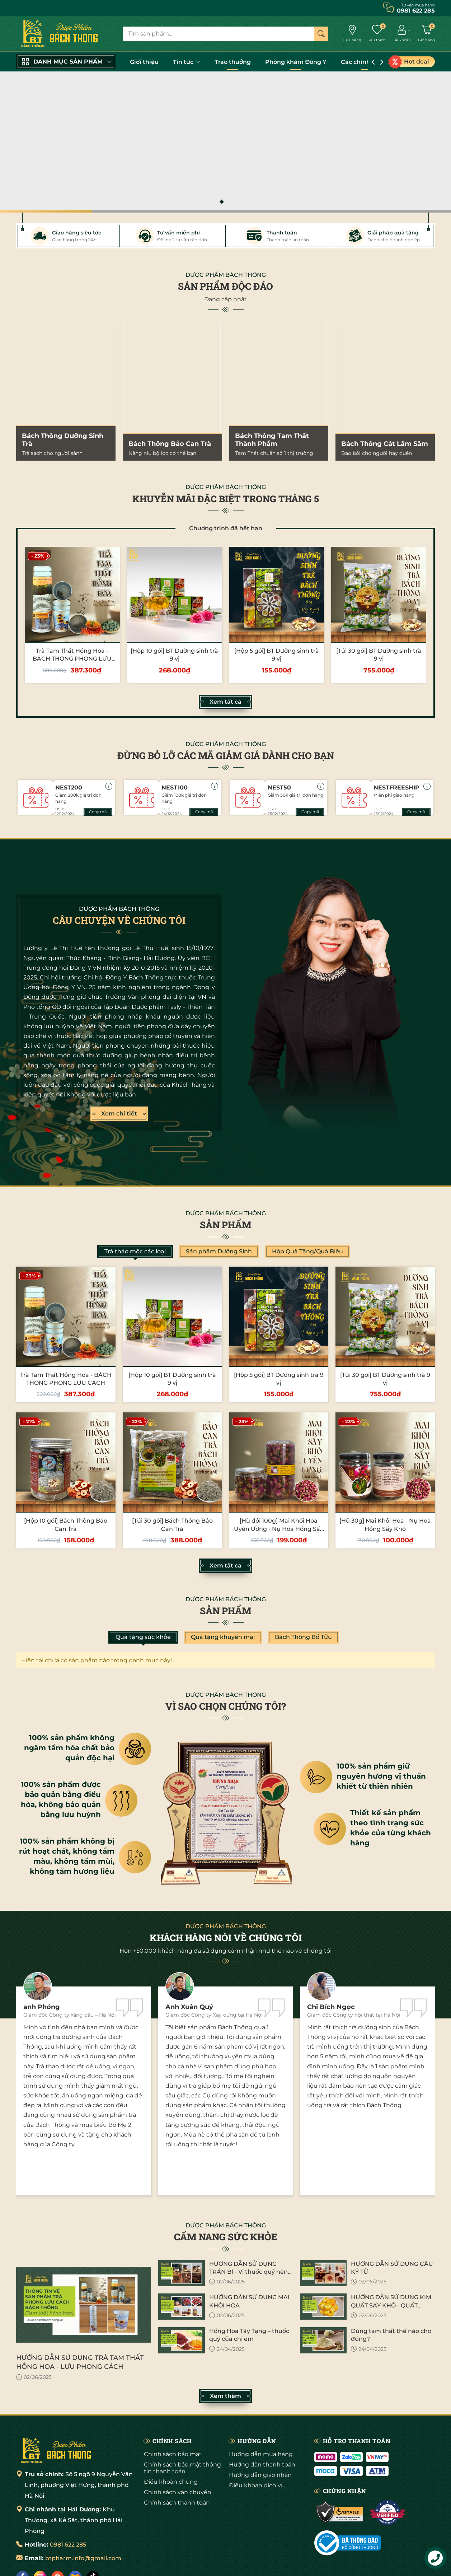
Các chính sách (366, 62)
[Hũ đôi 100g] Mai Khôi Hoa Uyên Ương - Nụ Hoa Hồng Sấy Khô (278, 1528)
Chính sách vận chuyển (177, 2492)
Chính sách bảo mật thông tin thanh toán (182, 2468)
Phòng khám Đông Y (295, 62)
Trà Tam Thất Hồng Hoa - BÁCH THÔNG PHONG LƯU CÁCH (72, 658)
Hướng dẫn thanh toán (262, 2464)
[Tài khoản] (402, 33)
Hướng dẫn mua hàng (261, 2454)
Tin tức (186, 62)
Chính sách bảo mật (173, 2454)
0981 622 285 (68, 2544)
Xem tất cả (225, 702)
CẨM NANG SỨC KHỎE (225, 2237)
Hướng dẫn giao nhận (260, 2475)
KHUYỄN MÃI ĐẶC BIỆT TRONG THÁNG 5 (225, 499)
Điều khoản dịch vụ (257, 2485)
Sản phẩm (226, 1225)
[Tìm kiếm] (321, 34)
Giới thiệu (144, 62)
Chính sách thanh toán (177, 2502)
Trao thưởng (233, 62)
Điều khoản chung (171, 2481)
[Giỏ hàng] (426, 33)
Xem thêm (225, 2396)
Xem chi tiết (119, 1113)
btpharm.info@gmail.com (83, 2558)
